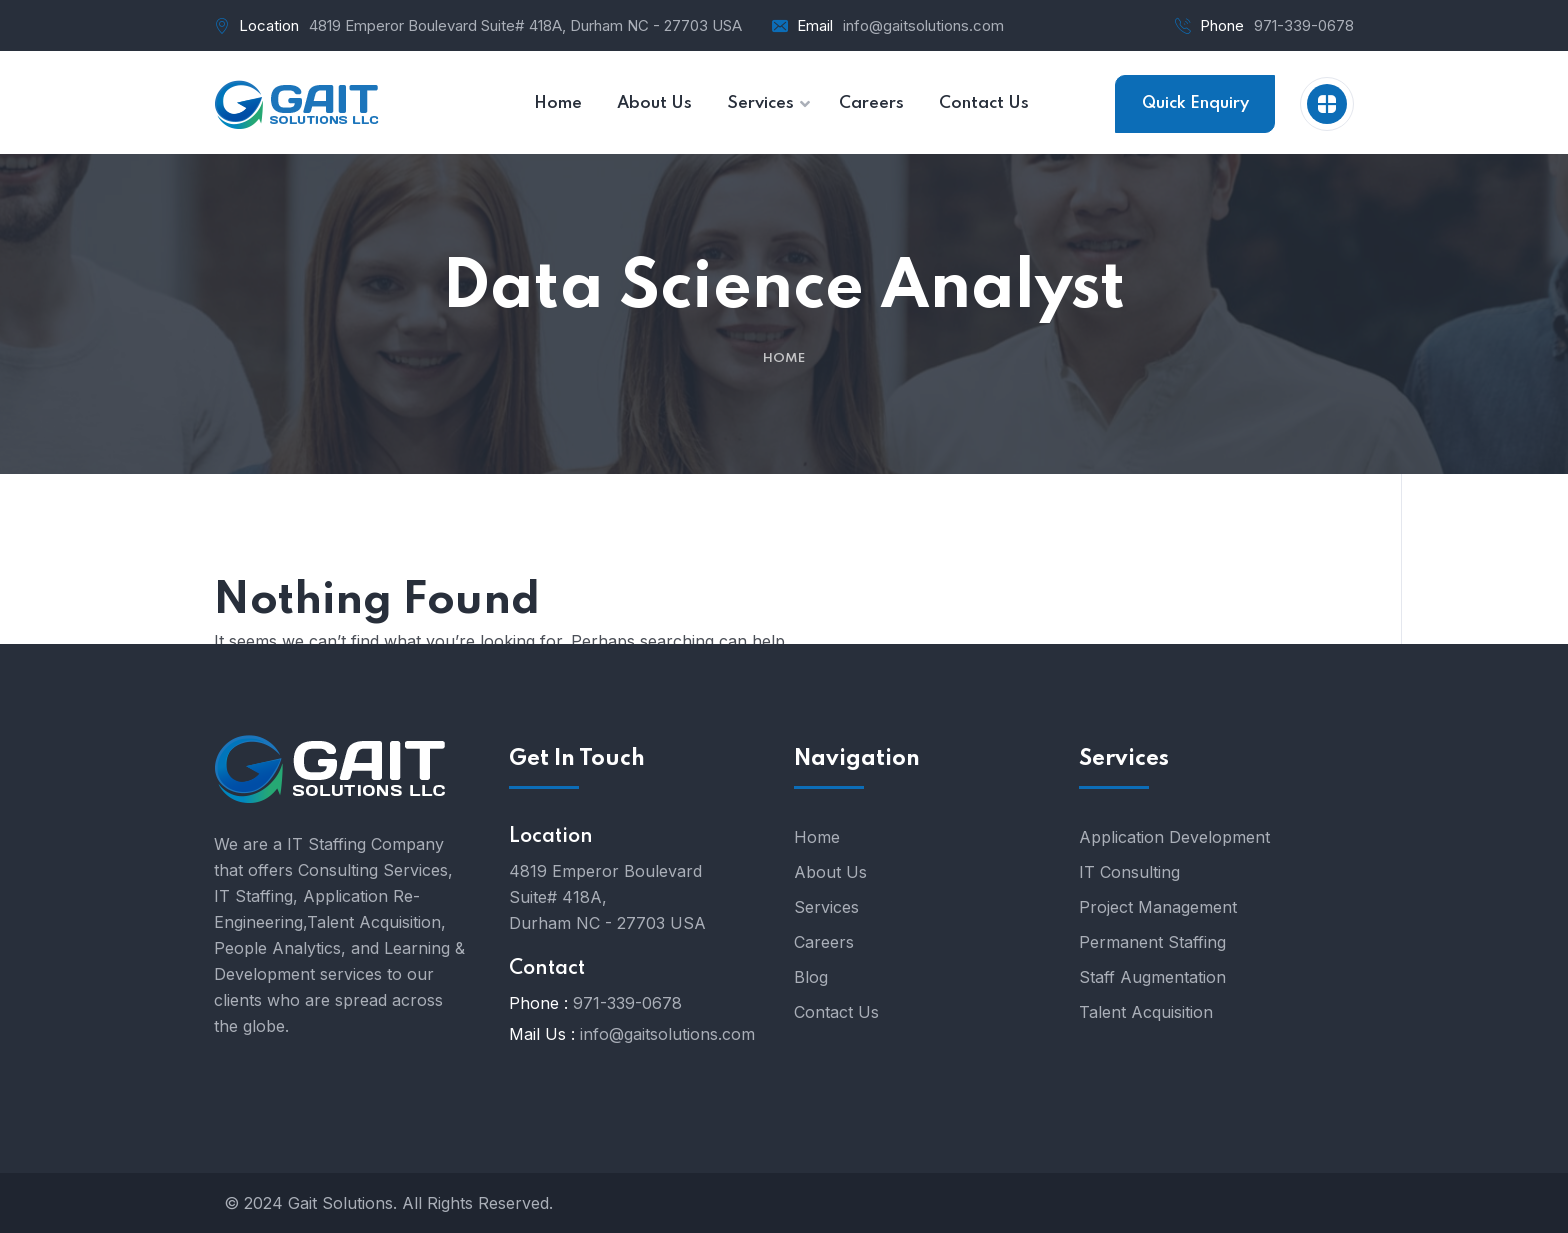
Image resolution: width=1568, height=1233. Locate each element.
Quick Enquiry (1195, 103)
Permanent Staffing (1152, 942)
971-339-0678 (1304, 25)
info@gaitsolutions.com (923, 25)
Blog (811, 977)
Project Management (1158, 907)
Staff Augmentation (1152, 977)
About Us (830, 872)
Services (826, 907)
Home (784, 358)
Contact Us (836, 1012)
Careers (824, 942)
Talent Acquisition (1146, 1012)
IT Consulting (1129, 872)
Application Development (1174, 837)
